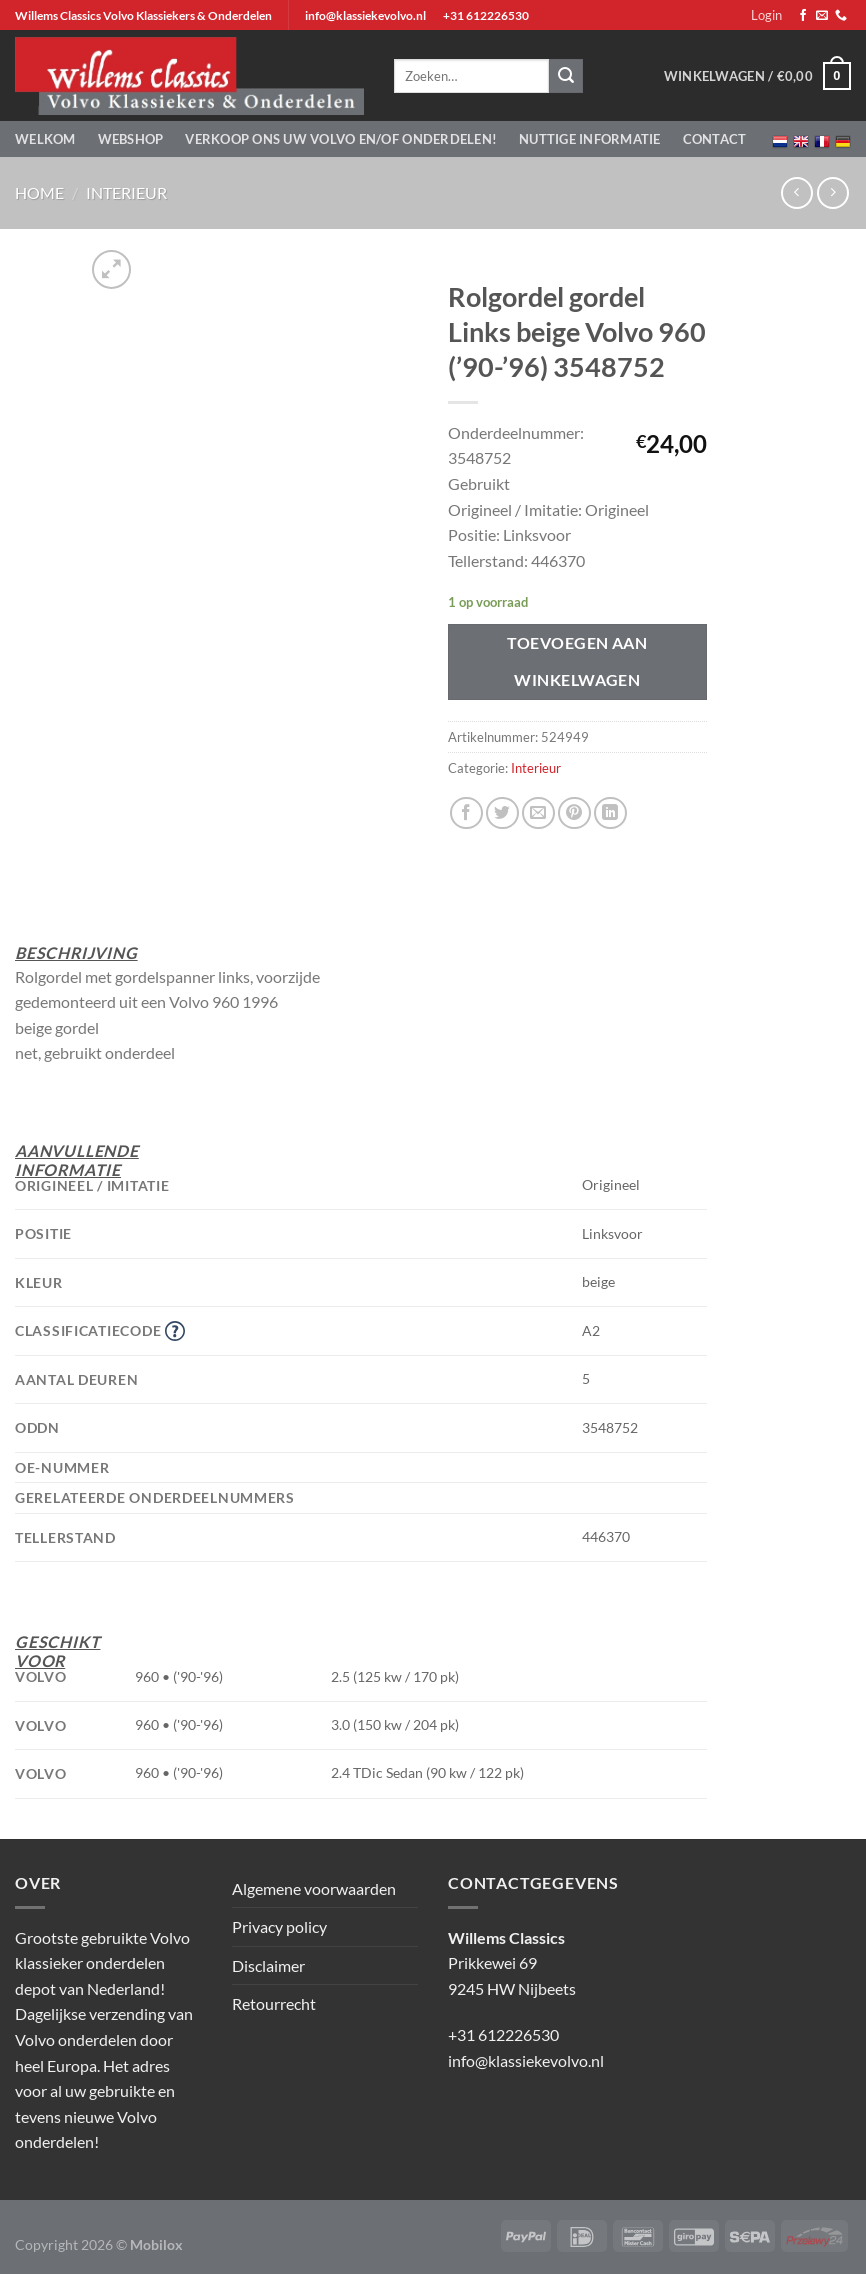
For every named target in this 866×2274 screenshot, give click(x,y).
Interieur (126, 192)
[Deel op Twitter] (502, 813)
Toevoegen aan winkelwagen (577, 661)
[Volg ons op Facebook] (803, 16)
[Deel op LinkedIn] (610, 813)
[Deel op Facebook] (466, 813)
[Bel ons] (841, 16)
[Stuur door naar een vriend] (538, 813)
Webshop (131, 139)
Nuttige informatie (590, 139)
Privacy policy (279, 1926)
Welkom (45, 139)
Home (39, 192)
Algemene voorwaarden (314, 1888)
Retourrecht (274, 2003)
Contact (715, 139)
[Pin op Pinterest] (574, 813)
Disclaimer (268, 1965)
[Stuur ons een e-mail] (822, 16)
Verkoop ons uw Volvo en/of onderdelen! (341, 139)
